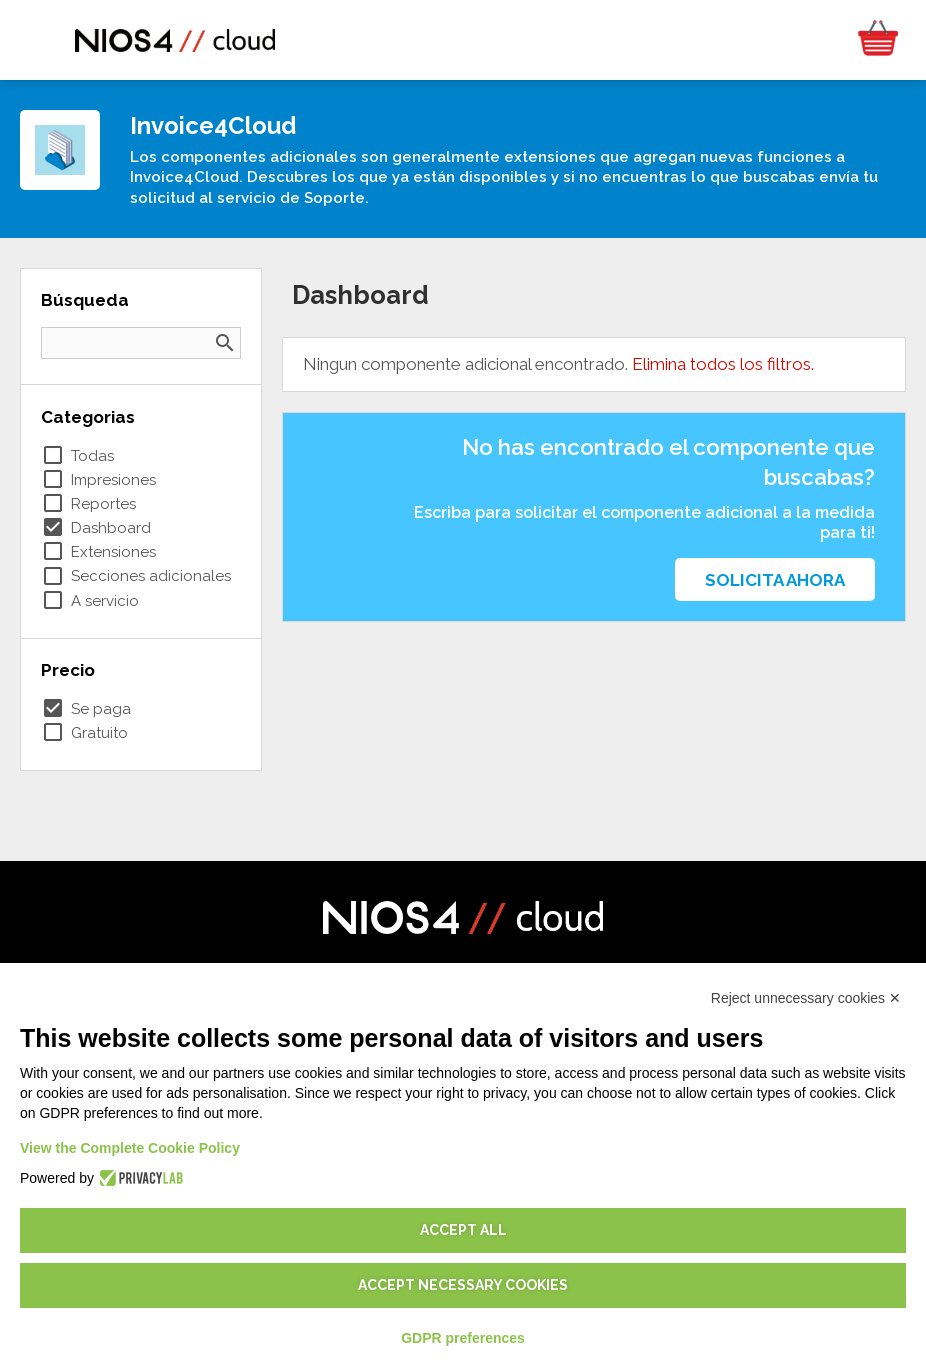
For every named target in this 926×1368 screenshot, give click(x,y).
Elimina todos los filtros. (723, 364)
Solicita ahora (775, 580)
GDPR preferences (463, 1338)
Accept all (463, 1230)
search (225, 343)
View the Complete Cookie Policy (130, 1148)
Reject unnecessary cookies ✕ (806, 998)
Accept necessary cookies (463, 1285)
